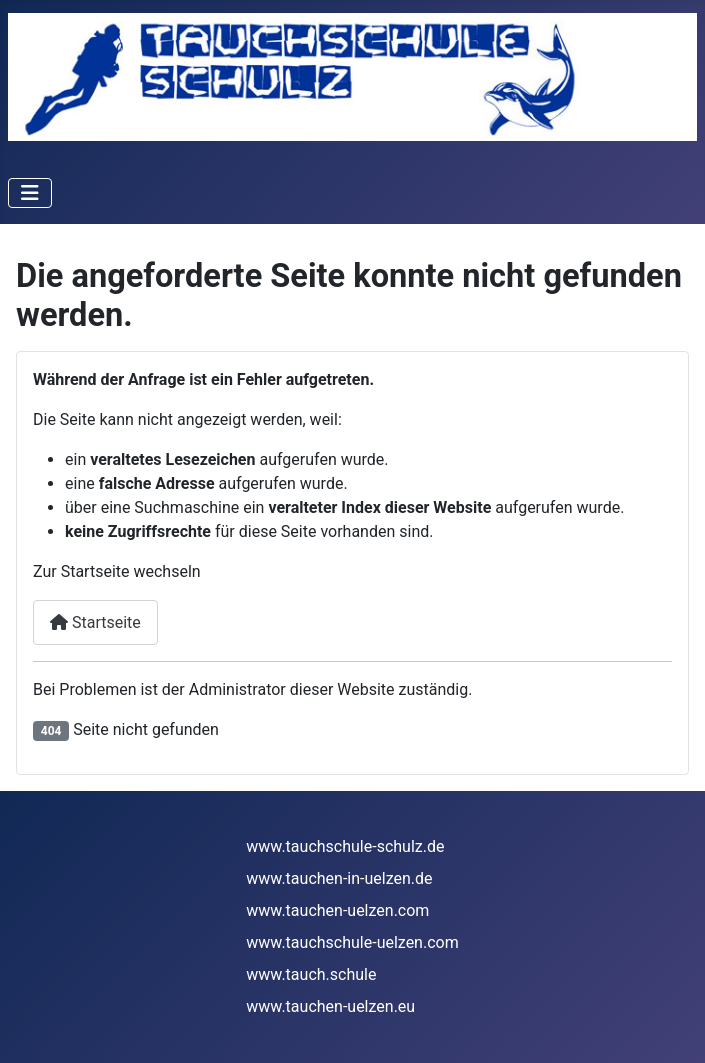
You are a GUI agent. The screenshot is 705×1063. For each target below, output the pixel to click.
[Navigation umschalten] (30, 193)
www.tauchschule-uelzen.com (352, 942)
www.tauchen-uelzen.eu (330, 1006)
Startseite (95, 622)
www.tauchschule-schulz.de (345, 846)
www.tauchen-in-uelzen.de (339, 878)
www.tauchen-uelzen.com (337, 910)
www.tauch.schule (311, 974)
